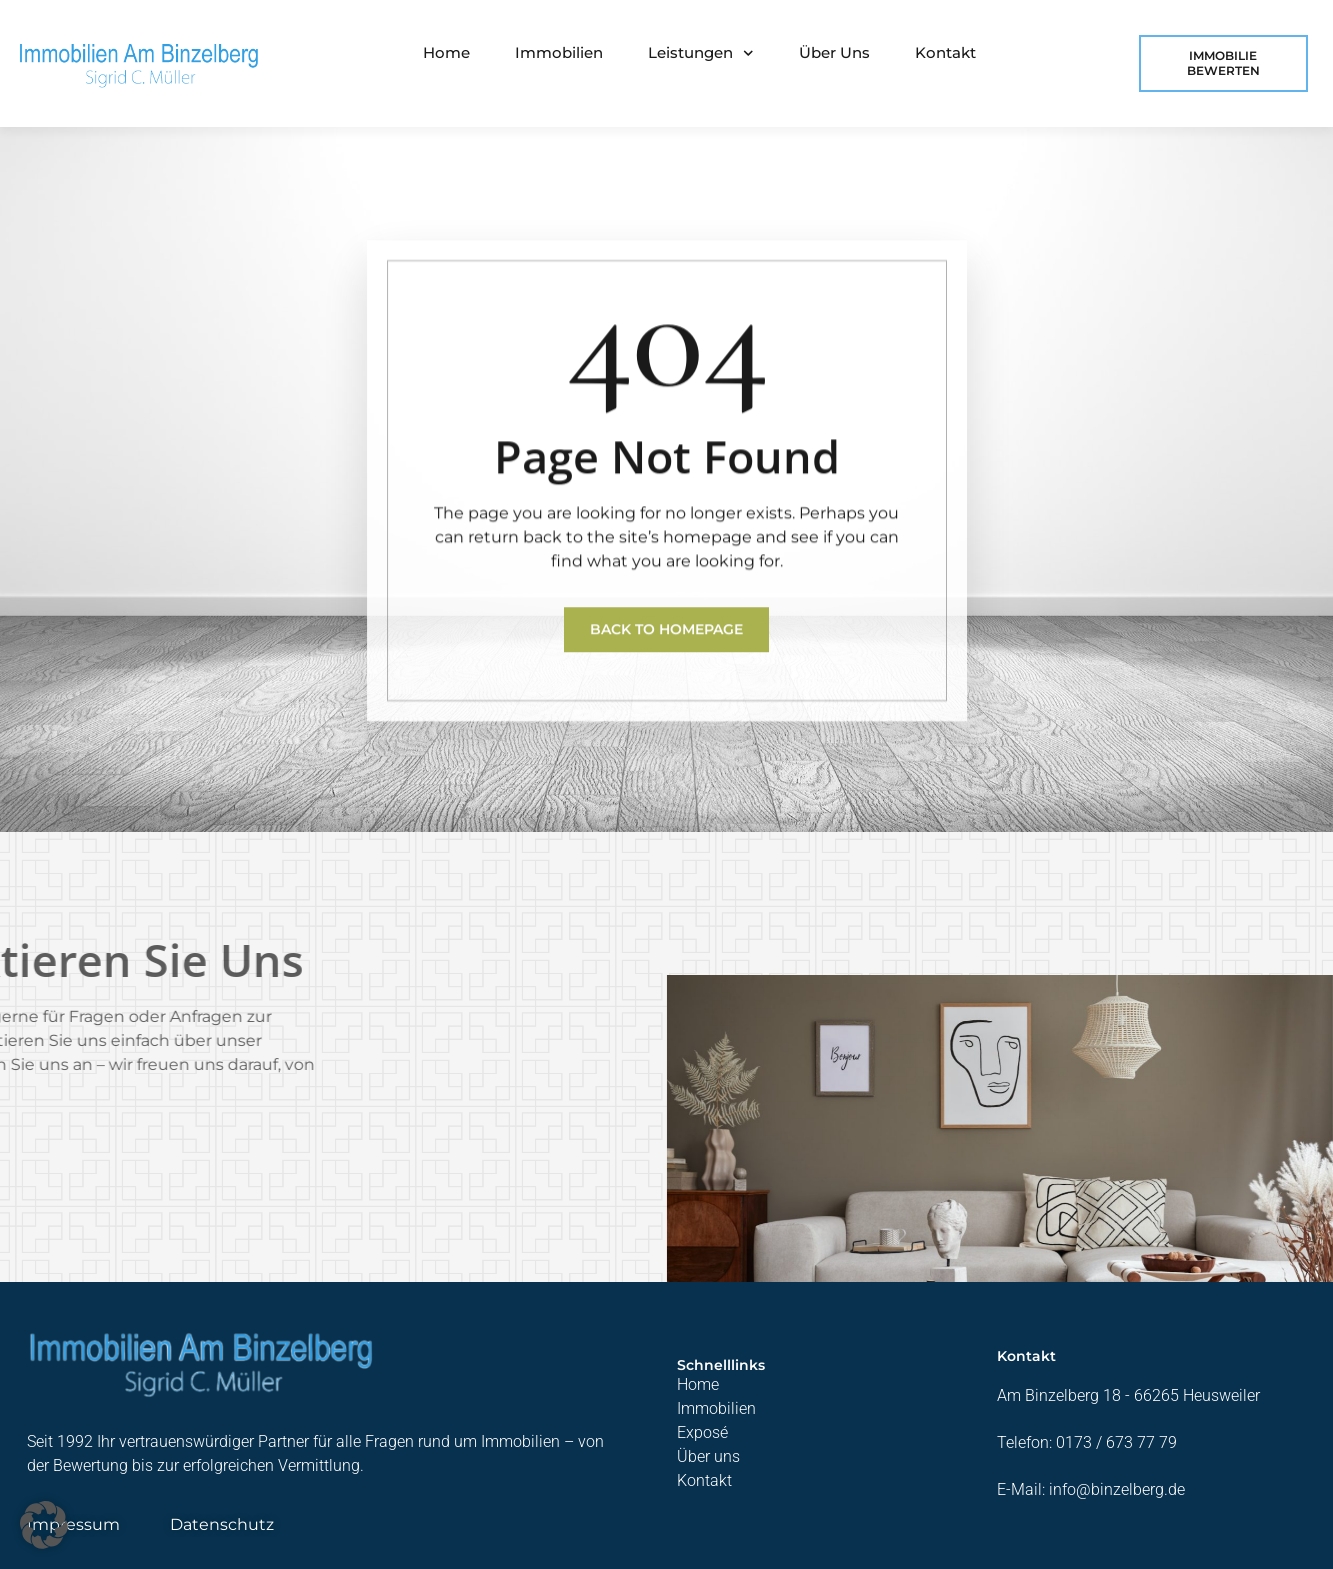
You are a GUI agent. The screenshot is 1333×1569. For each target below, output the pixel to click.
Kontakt (945, 52)
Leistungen (701, 53)
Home (446, 52)
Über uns (834, 52)
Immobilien (559, 52)
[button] (44, 1525)
